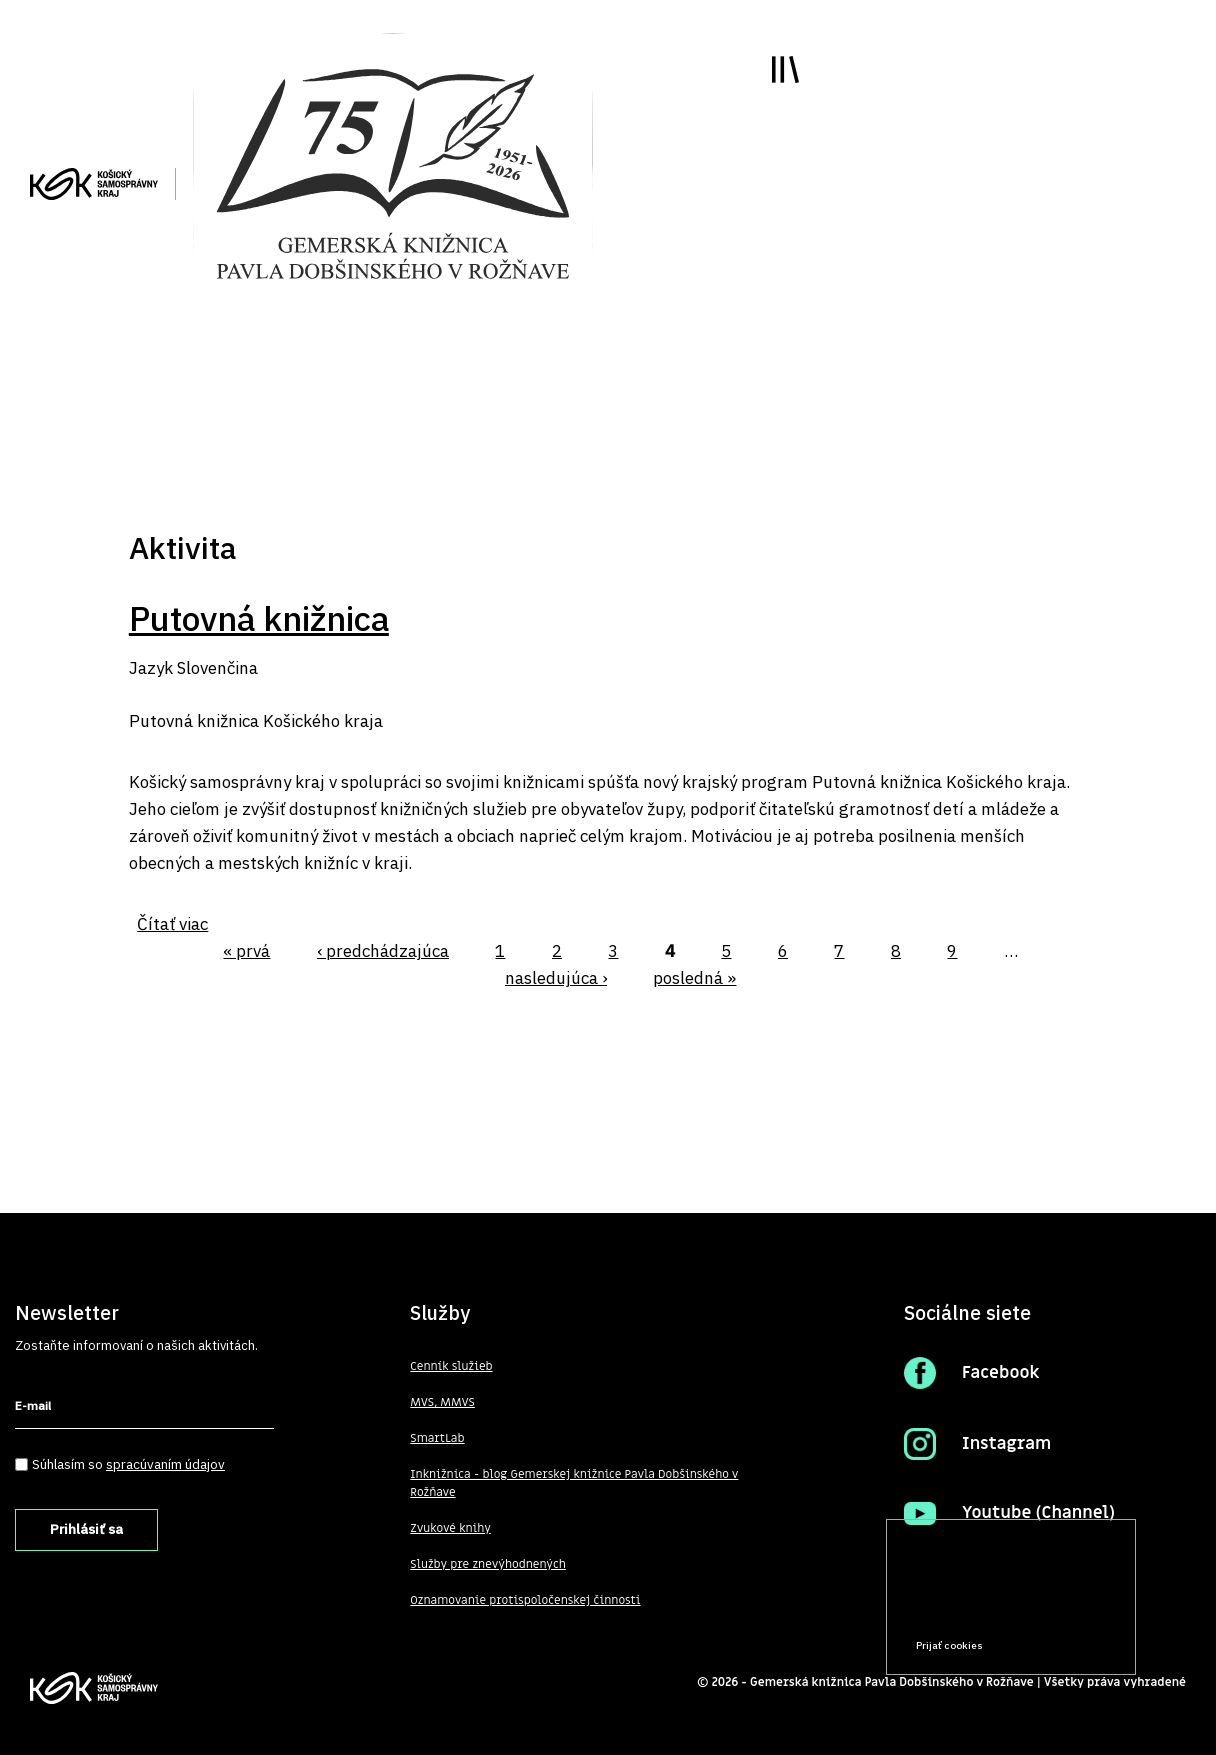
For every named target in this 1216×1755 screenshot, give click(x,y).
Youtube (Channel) (1038, 1513)
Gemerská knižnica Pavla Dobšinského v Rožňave (892, 1682)
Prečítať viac (1057, 1607)
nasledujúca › (556, 978)
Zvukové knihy (450, 1528)
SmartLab (437, 1438)
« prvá (246, 951)
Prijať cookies (949, 1645)
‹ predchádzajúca (383, 951)
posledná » (694, 978)
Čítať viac (172, 924)
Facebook (1001, 1373)
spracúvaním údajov (165, 1464)
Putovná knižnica (259, 618)
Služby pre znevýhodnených (488, 1564)
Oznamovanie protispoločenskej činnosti (525, 1600)
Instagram (1006, 1444)
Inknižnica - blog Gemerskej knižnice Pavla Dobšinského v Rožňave (574, 1483)
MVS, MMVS (442, 1402)
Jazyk (151, 668)
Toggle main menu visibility (785, 69)
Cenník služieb (451, 1366)
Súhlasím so (128, 1464)
